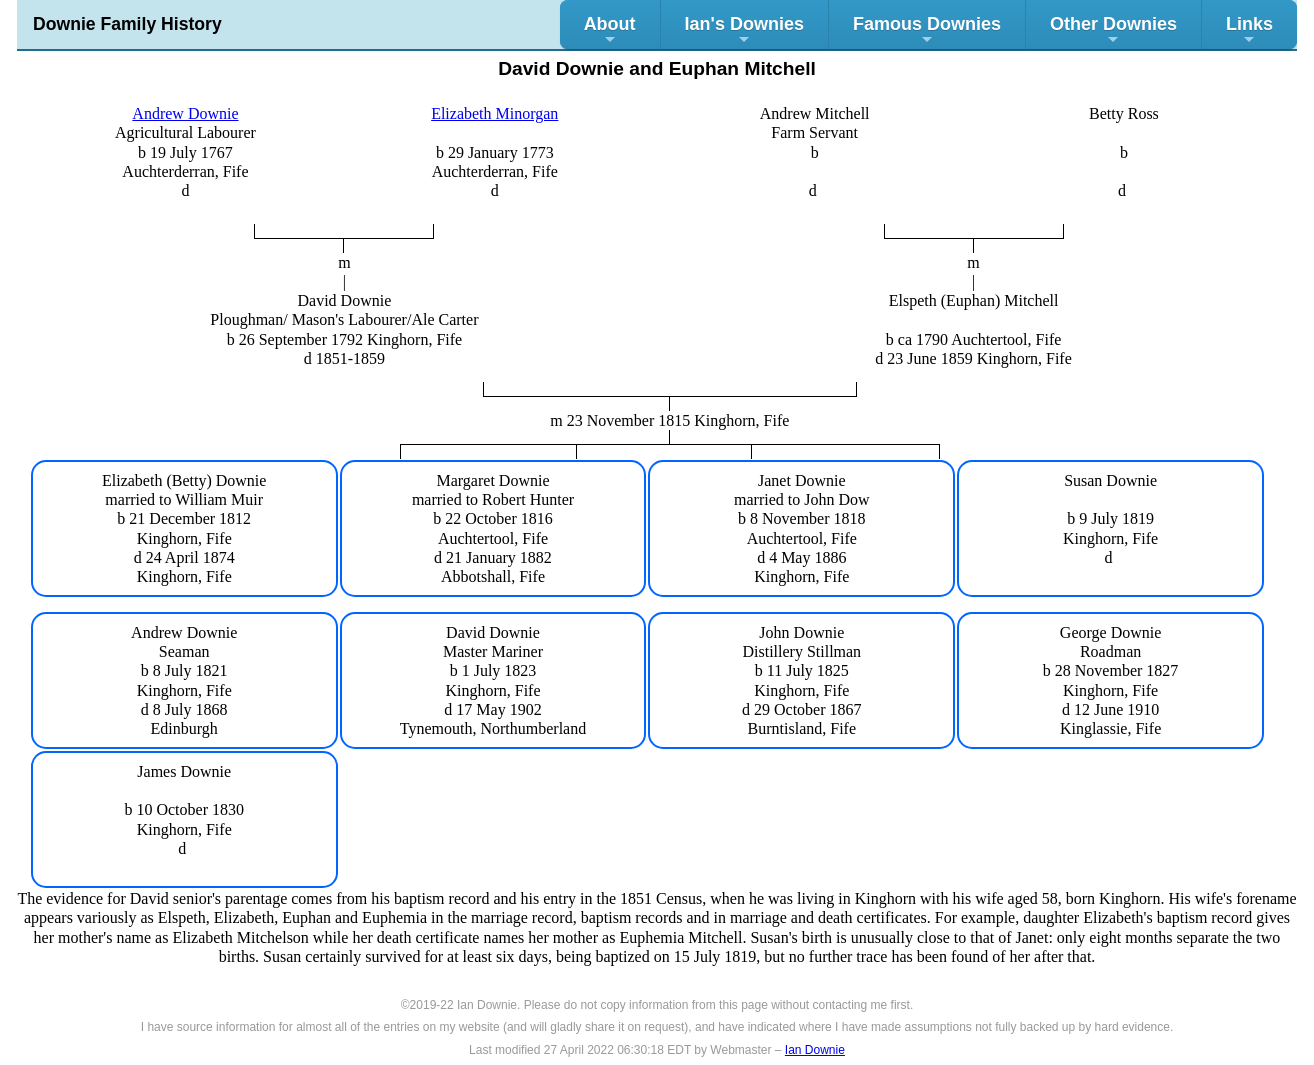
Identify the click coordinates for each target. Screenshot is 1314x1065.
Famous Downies (927, 30)
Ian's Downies (744, 30)
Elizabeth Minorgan (494, 113)
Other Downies (1113, 30)
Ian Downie (815, 1050)
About (610, 30)
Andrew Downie (185, 113)
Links (1249, 30)
